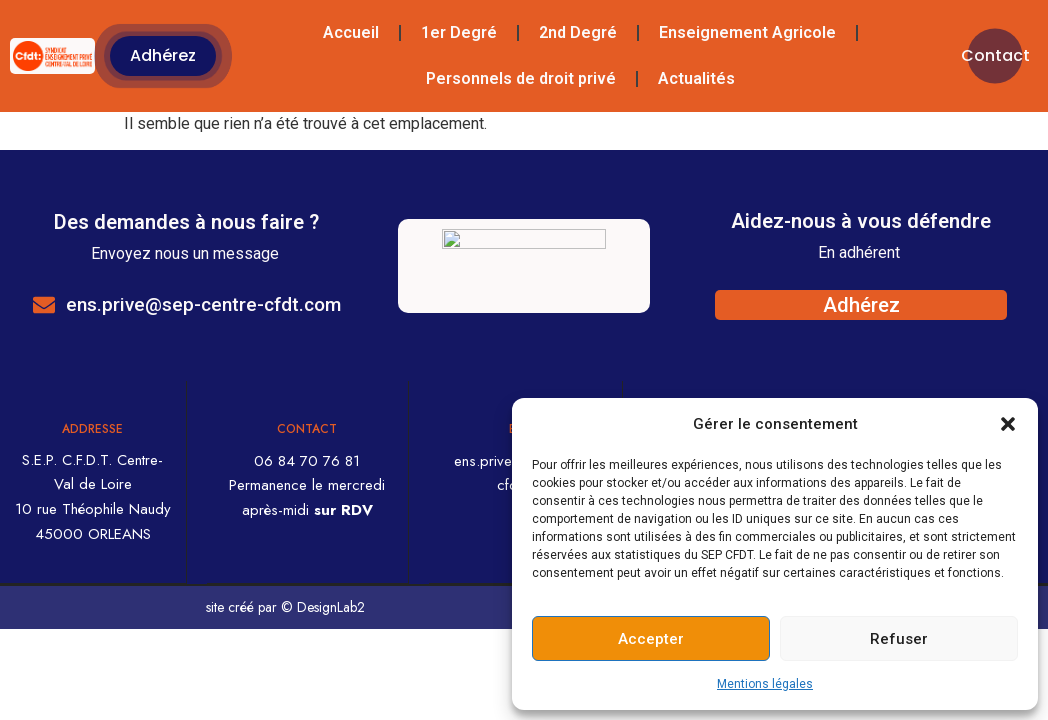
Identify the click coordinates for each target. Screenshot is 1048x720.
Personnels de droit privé (521, 78)
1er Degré (459, 32)
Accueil (351, 32)
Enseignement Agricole (747, 32)
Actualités (696, 78)
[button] (1008, 424)
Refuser (899, 639)
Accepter (651, 639)
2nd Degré (578, 32)
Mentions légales (765, 684)
